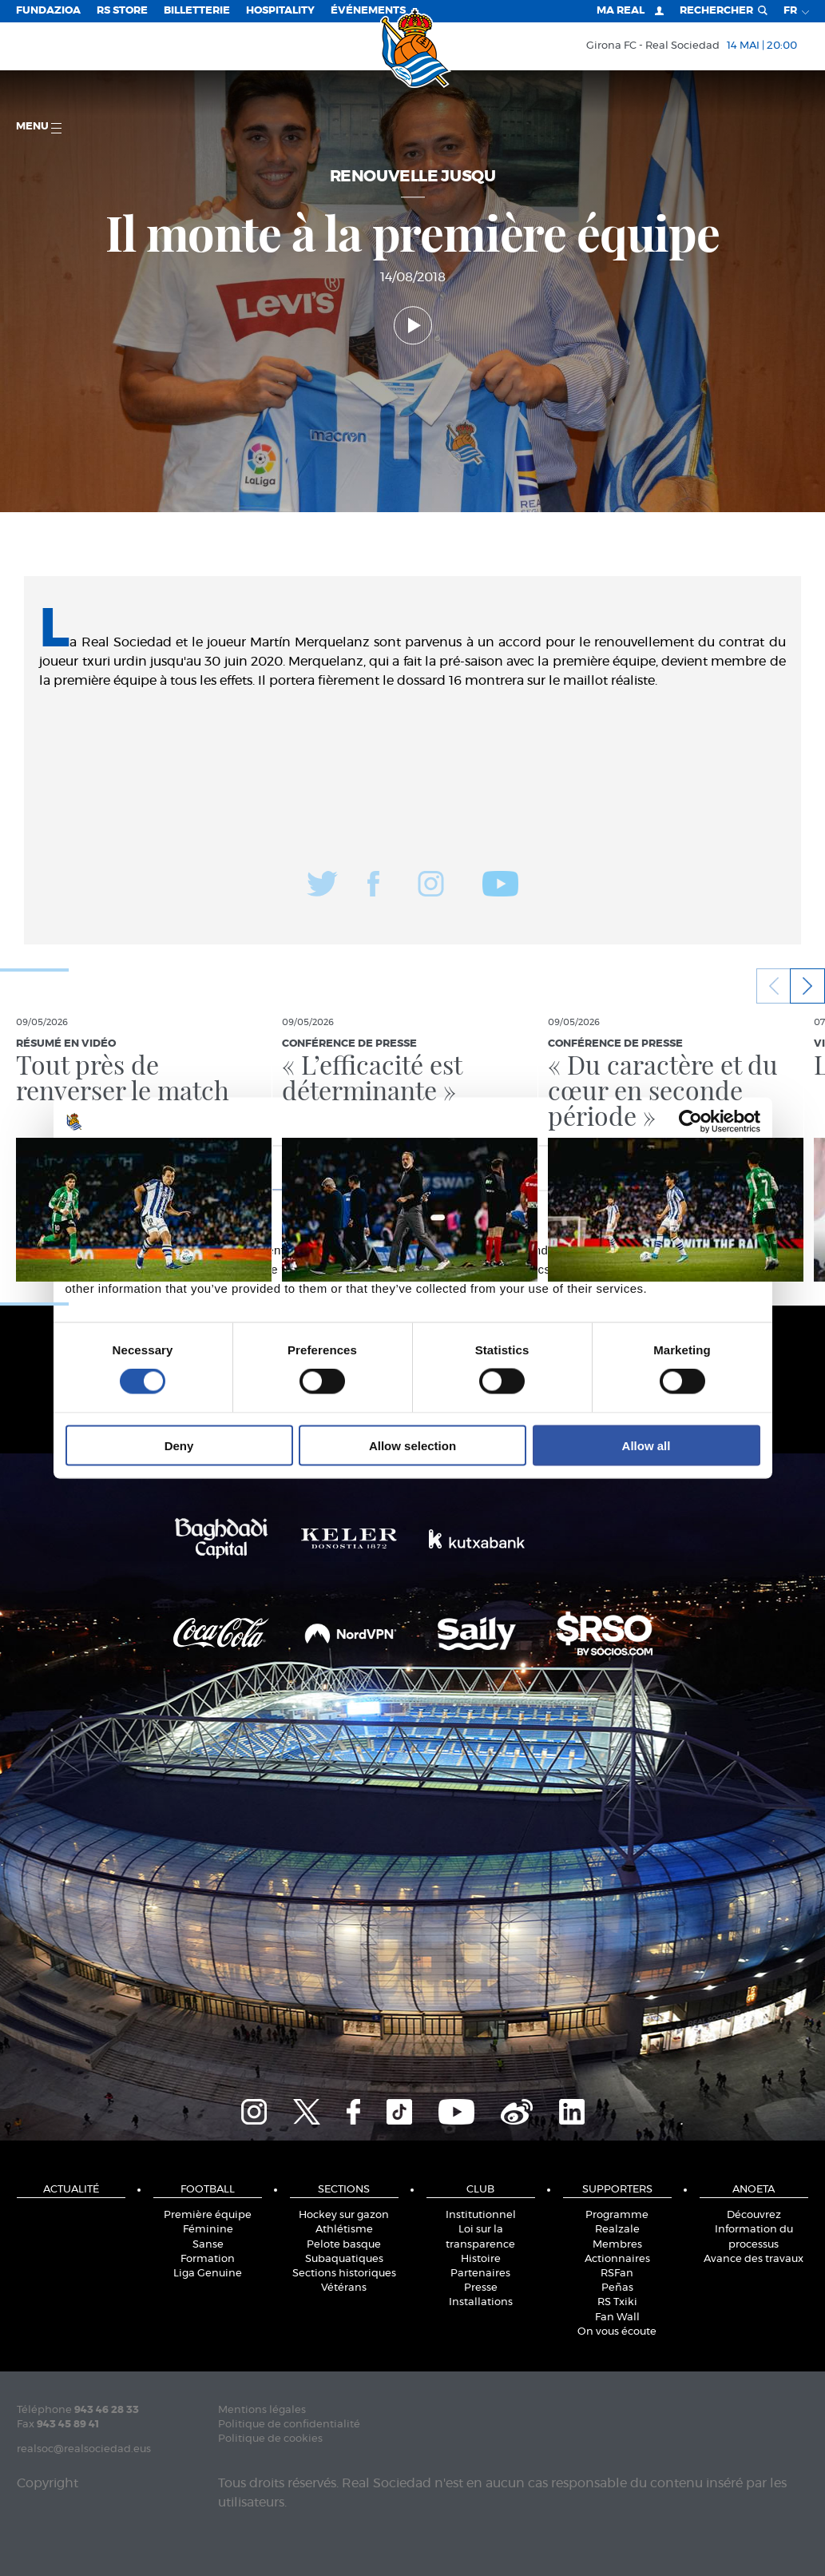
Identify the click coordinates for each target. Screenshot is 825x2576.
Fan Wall (617, 2317)
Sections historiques (344, 2273)
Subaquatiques (344, 2259)
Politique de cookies (270, 2439)
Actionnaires (617, 2259)
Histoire (481, 2259)
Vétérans (344, 2288)
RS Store (122, 11)
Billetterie (197, 11)
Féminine (208, 2229)
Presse (481, 2288)
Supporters (617, 2189)
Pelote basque (344, 2245)
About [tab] (652, 1168)
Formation (207, 2259)
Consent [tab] (173, 1168)
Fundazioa (48, 11)
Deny (179, 1445)
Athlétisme (344, 2229)
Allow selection (412, 1445)
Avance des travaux (753, 2259)
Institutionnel (481, 2215)
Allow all (646, 1445)
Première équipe (208, 2215)
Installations (481, 2302)
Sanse (208, 2245)
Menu (38, 127)
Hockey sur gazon (344, 2215)
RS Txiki (617, 2302)
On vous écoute (616, 2332)
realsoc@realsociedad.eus (84, 2449)
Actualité (71, 2189)
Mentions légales (262, 2410)
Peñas (617, 2288)
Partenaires (480, 2273)
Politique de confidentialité (289, 2424)
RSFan (617, 2273)
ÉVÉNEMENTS (368, 11)
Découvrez (754, 2215)
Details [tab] (413, 1168)
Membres (617, 2245)
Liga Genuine (207, 2273)
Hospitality (280, 11)
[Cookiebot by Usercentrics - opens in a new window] (690, 1122)
